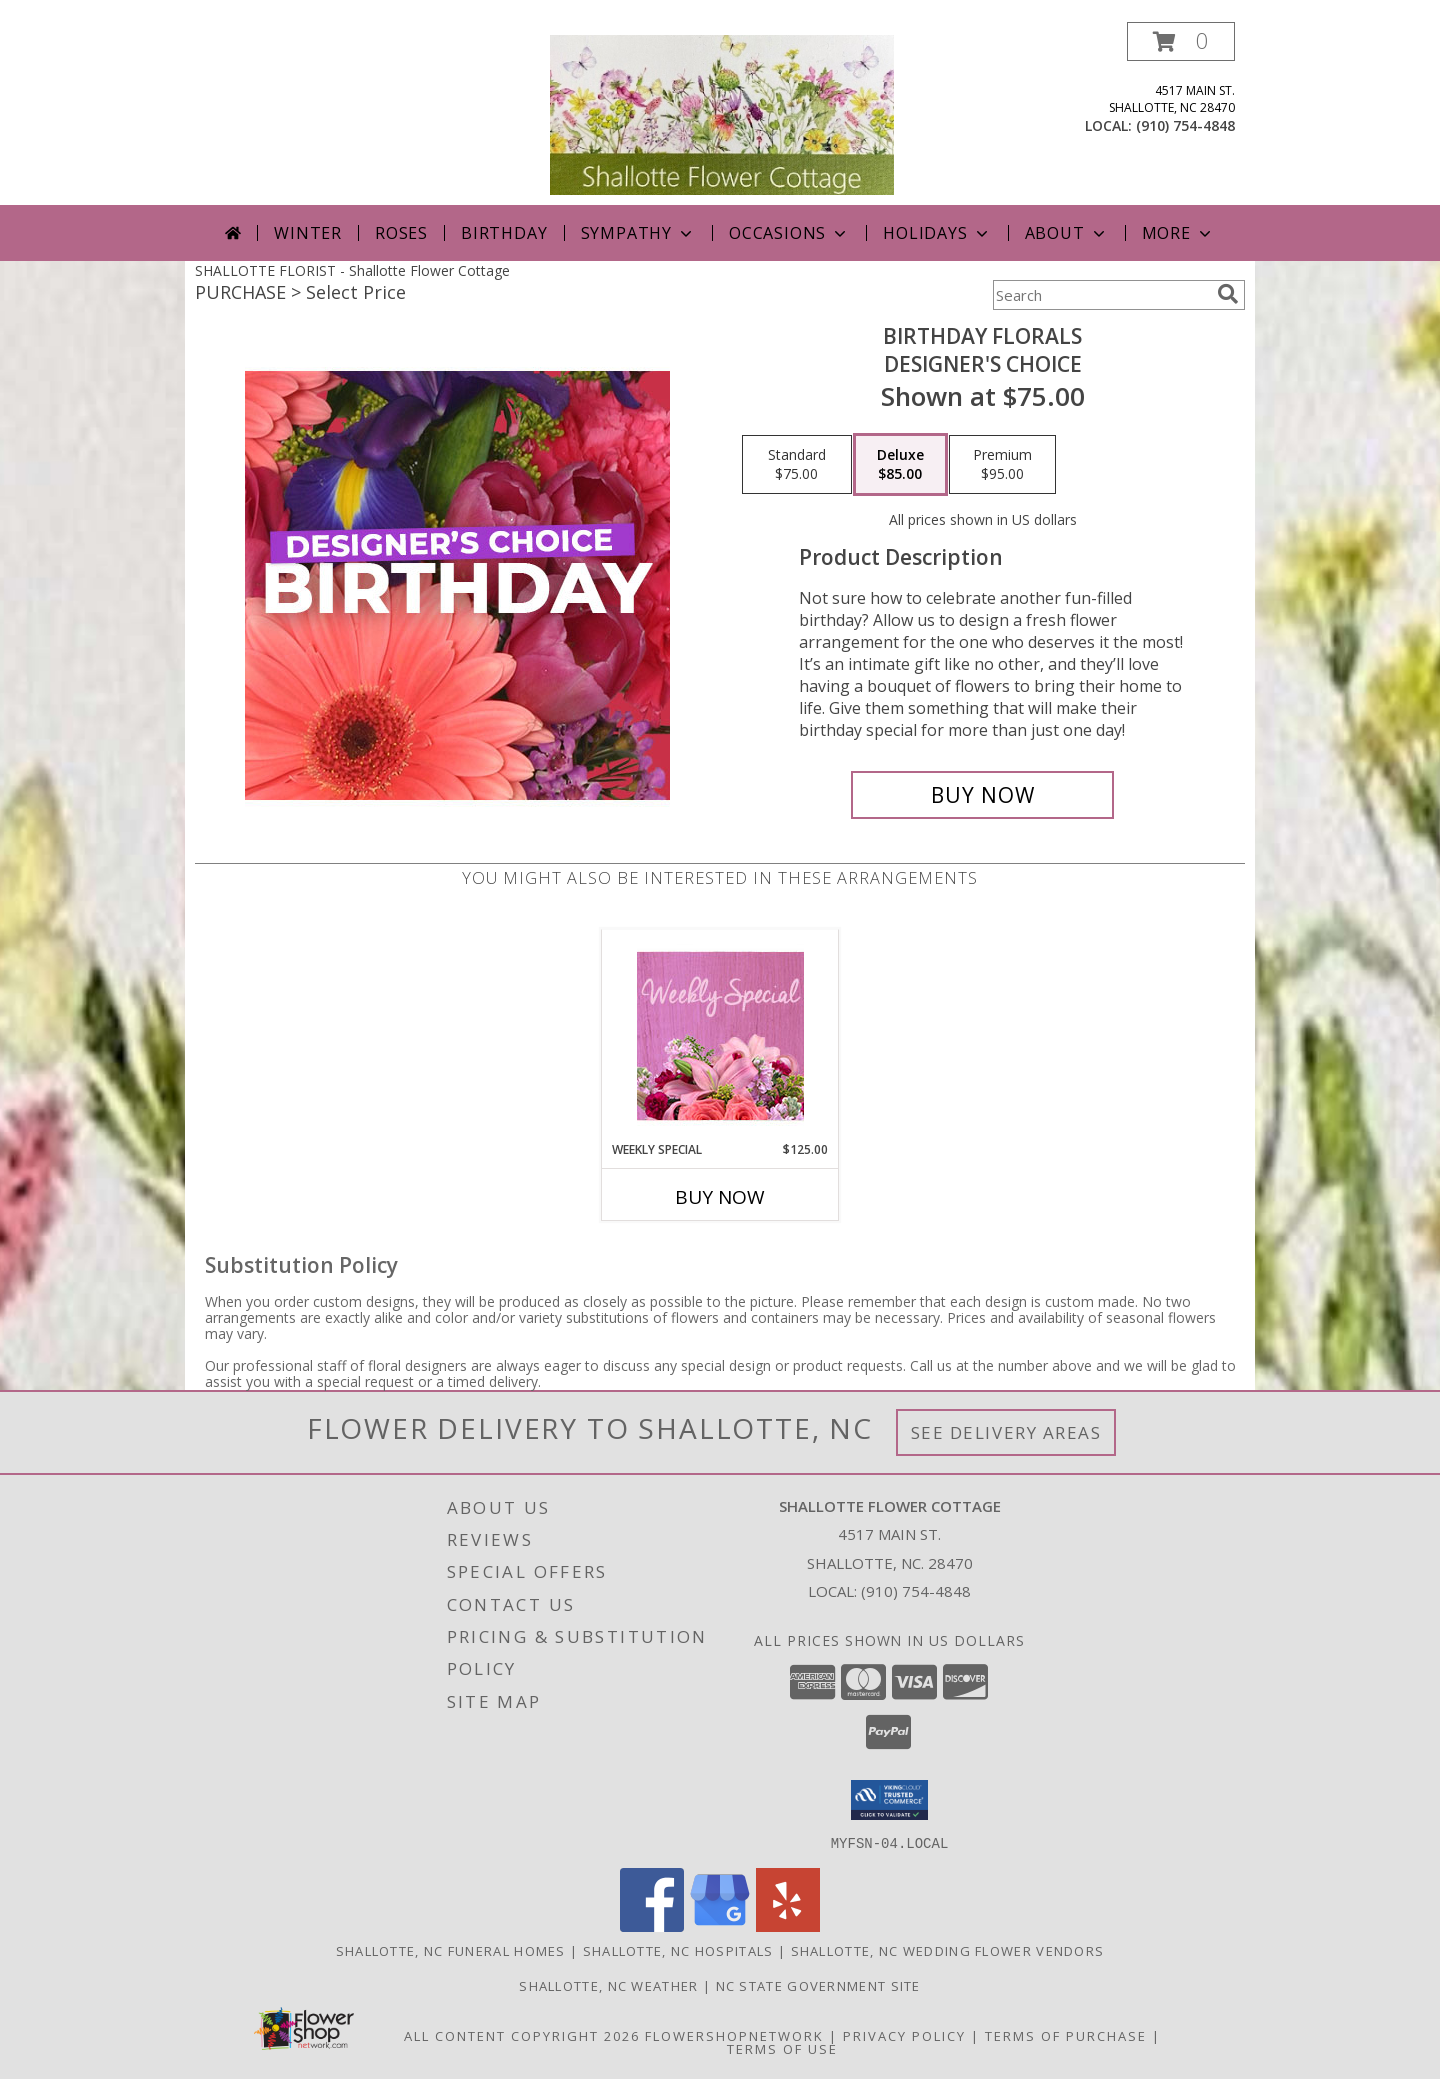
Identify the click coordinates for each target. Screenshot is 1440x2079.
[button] (1181, 41)
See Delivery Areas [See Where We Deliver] (1006, 1432)
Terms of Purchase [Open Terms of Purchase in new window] (1066, 2035)
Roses (401, 233)
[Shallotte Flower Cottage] (722, 113)
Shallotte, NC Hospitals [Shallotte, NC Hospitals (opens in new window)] (678, 1950)
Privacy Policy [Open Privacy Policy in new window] (904, 2035)
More (1178, 233)
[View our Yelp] (788, 1925)
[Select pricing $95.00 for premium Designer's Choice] (1002, 465)
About (1067, 233)
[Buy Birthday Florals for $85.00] (982, 795)
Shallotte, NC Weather (608, 1985)
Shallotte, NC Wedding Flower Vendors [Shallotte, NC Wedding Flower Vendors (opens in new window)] (948, 1950)
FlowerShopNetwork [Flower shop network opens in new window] (734, 2035)
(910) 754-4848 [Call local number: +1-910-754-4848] (1185, 125)
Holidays (937, 233)
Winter (308, 233)
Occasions (789, 233)
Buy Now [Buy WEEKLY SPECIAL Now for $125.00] (720, 1197)
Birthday (504, 233)
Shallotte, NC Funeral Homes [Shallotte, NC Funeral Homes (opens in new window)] (451, 1950)
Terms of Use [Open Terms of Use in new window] (782, 2048)
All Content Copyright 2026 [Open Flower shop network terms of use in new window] (522, 2035)
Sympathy (638, 233)
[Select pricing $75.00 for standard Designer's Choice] (797, 465)
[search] (1228, 294)
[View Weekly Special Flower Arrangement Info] (720, 1035)
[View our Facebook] (652, 1925)
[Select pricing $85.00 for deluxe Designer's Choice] (900, 465)
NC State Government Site (818, 1985)
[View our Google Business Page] (720, 1925)
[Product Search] (1101, 295)
